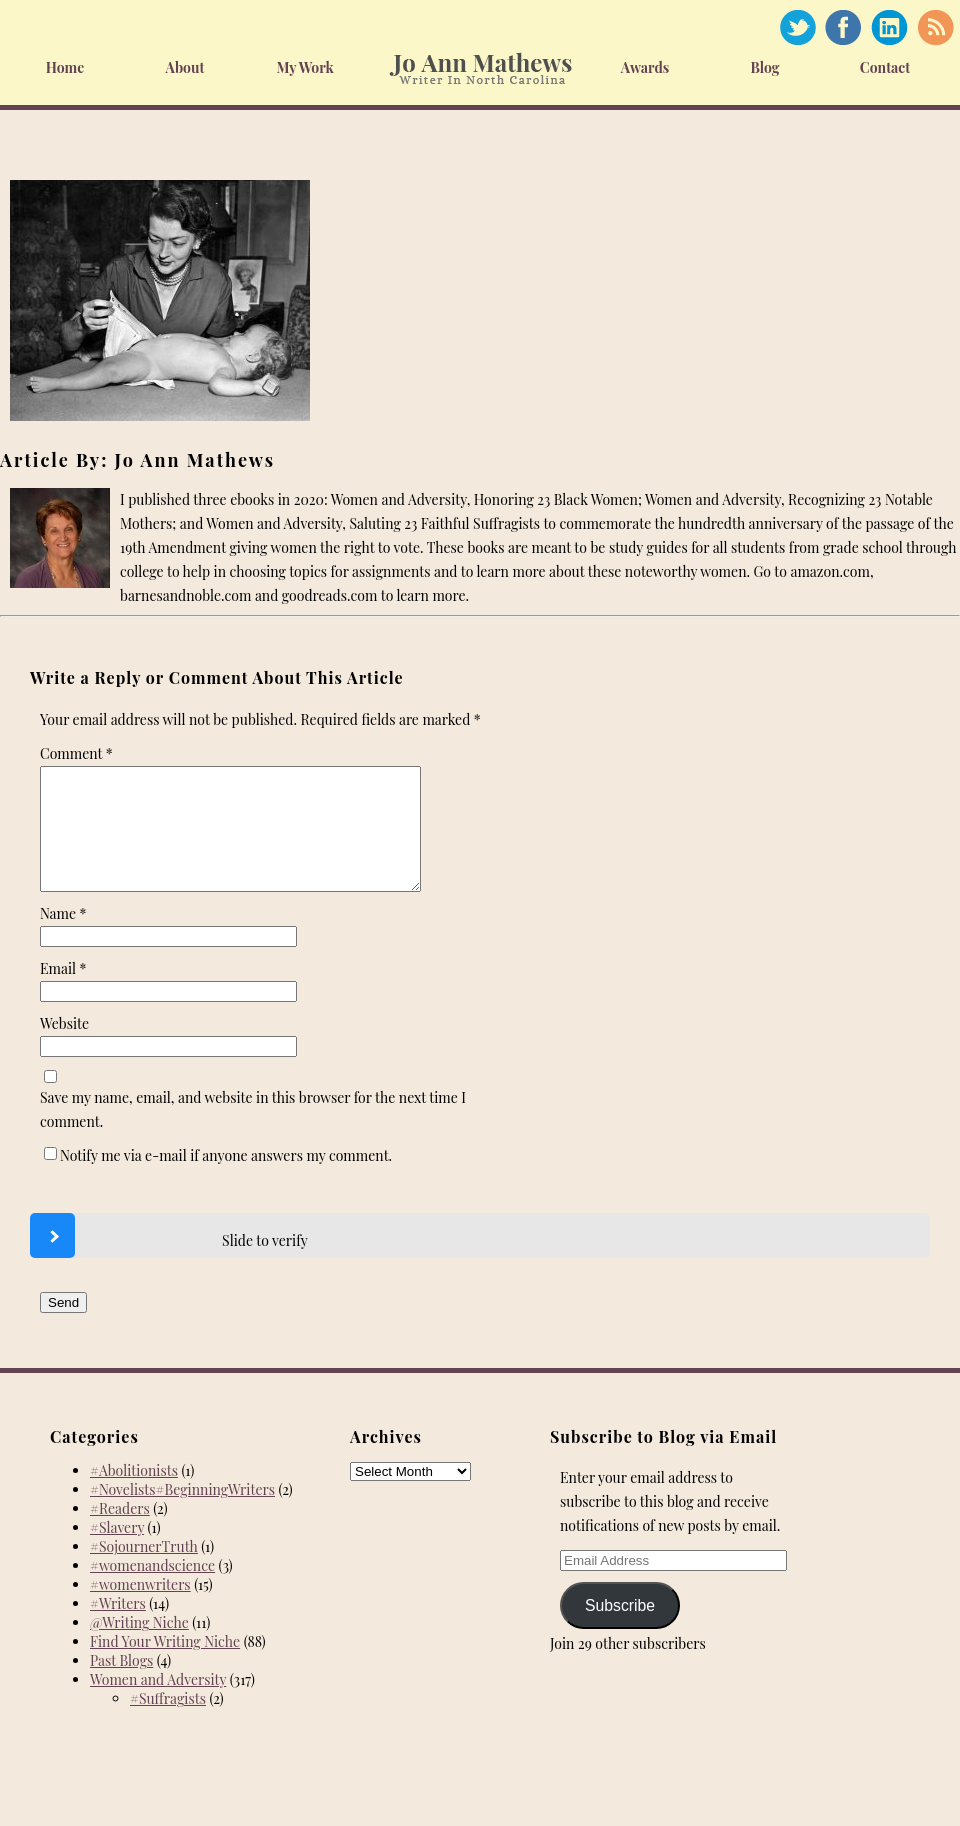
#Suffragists (168, 1722)
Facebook (843, 27)
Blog (764, 67)
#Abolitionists (134, 1494)
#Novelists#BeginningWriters (182, 1513)
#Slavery (117, 1551)
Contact (885, 67)
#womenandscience (152, 1589)
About (185, 67)
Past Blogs (121, 1684)
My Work (304, 67)
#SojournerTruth (144, 1570)
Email (63, 992)
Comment (76, 753)
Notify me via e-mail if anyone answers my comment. (218, 1179)
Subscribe (620, 1629)
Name (63, 937)
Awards (645, 67)
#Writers (118, 1627)
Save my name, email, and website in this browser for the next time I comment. (253, 1133)
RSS (935, 27)
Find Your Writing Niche (165, 1665)
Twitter (797, 27)
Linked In (889, 27)
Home (65, 67)
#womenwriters (140, 1608)
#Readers (120, 1532)
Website (64, 1047)
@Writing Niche (139, 1646)
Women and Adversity (158, 1703)
